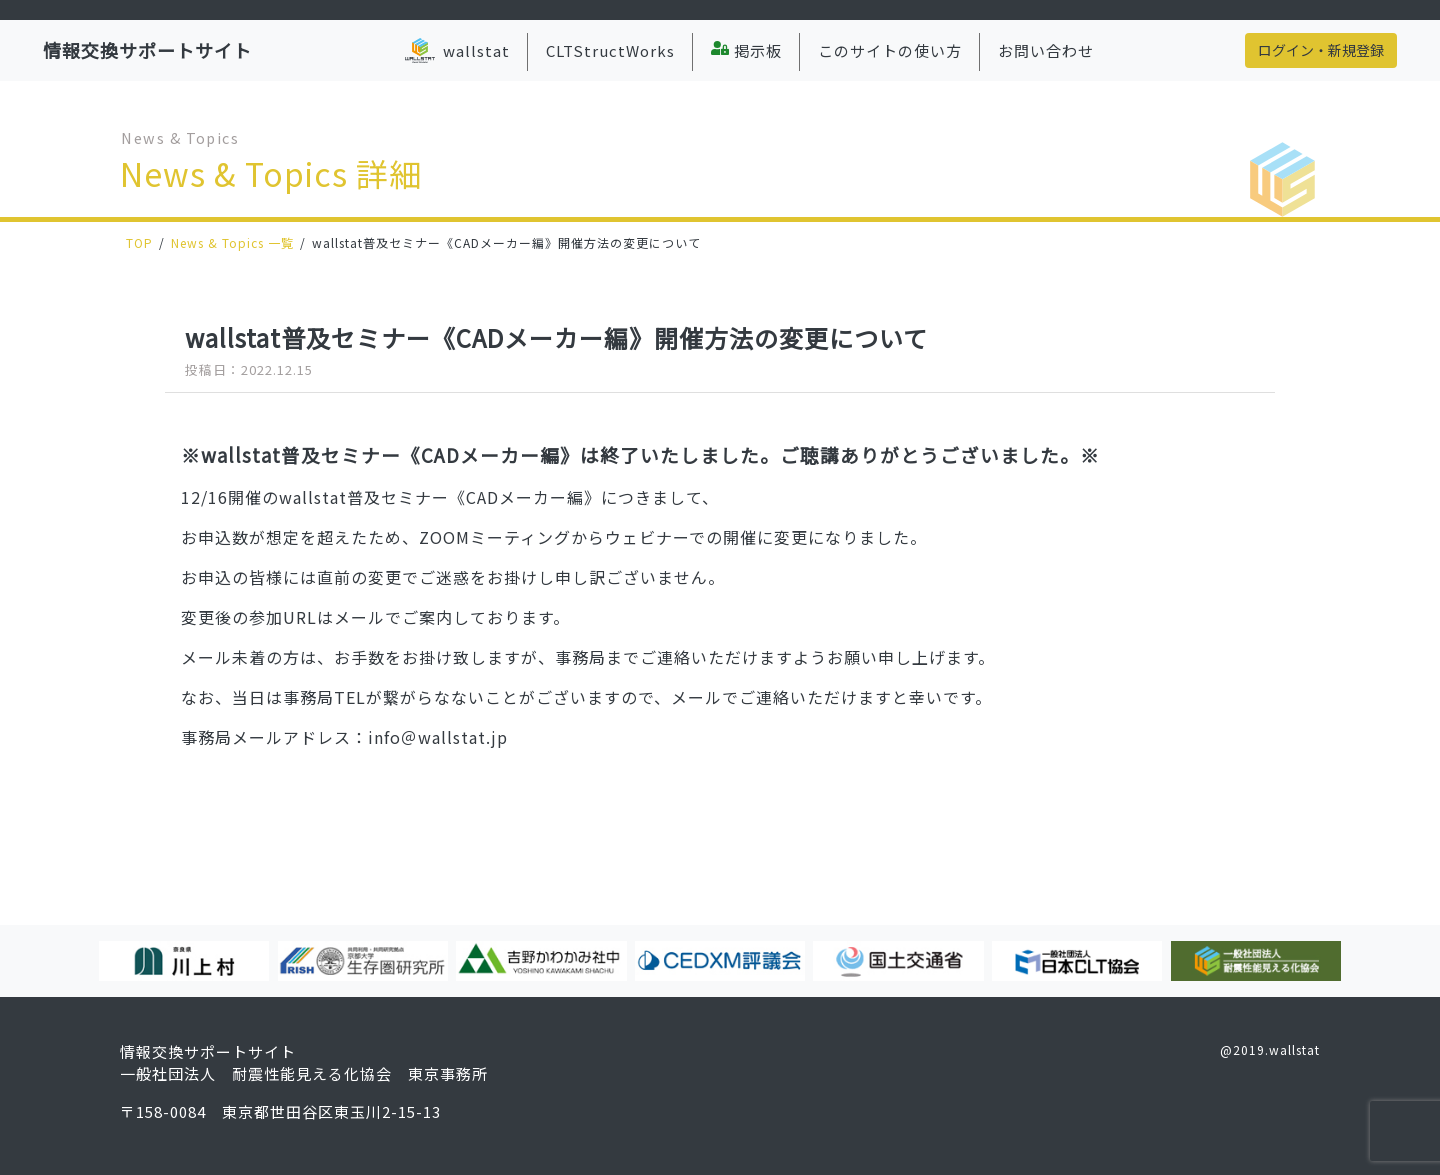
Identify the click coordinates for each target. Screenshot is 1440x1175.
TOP (139, 242)
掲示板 (746, 50)
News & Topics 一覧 (232, 242)
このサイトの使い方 (890, 50)
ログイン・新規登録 (1321, 50)
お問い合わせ (1046, 50)
